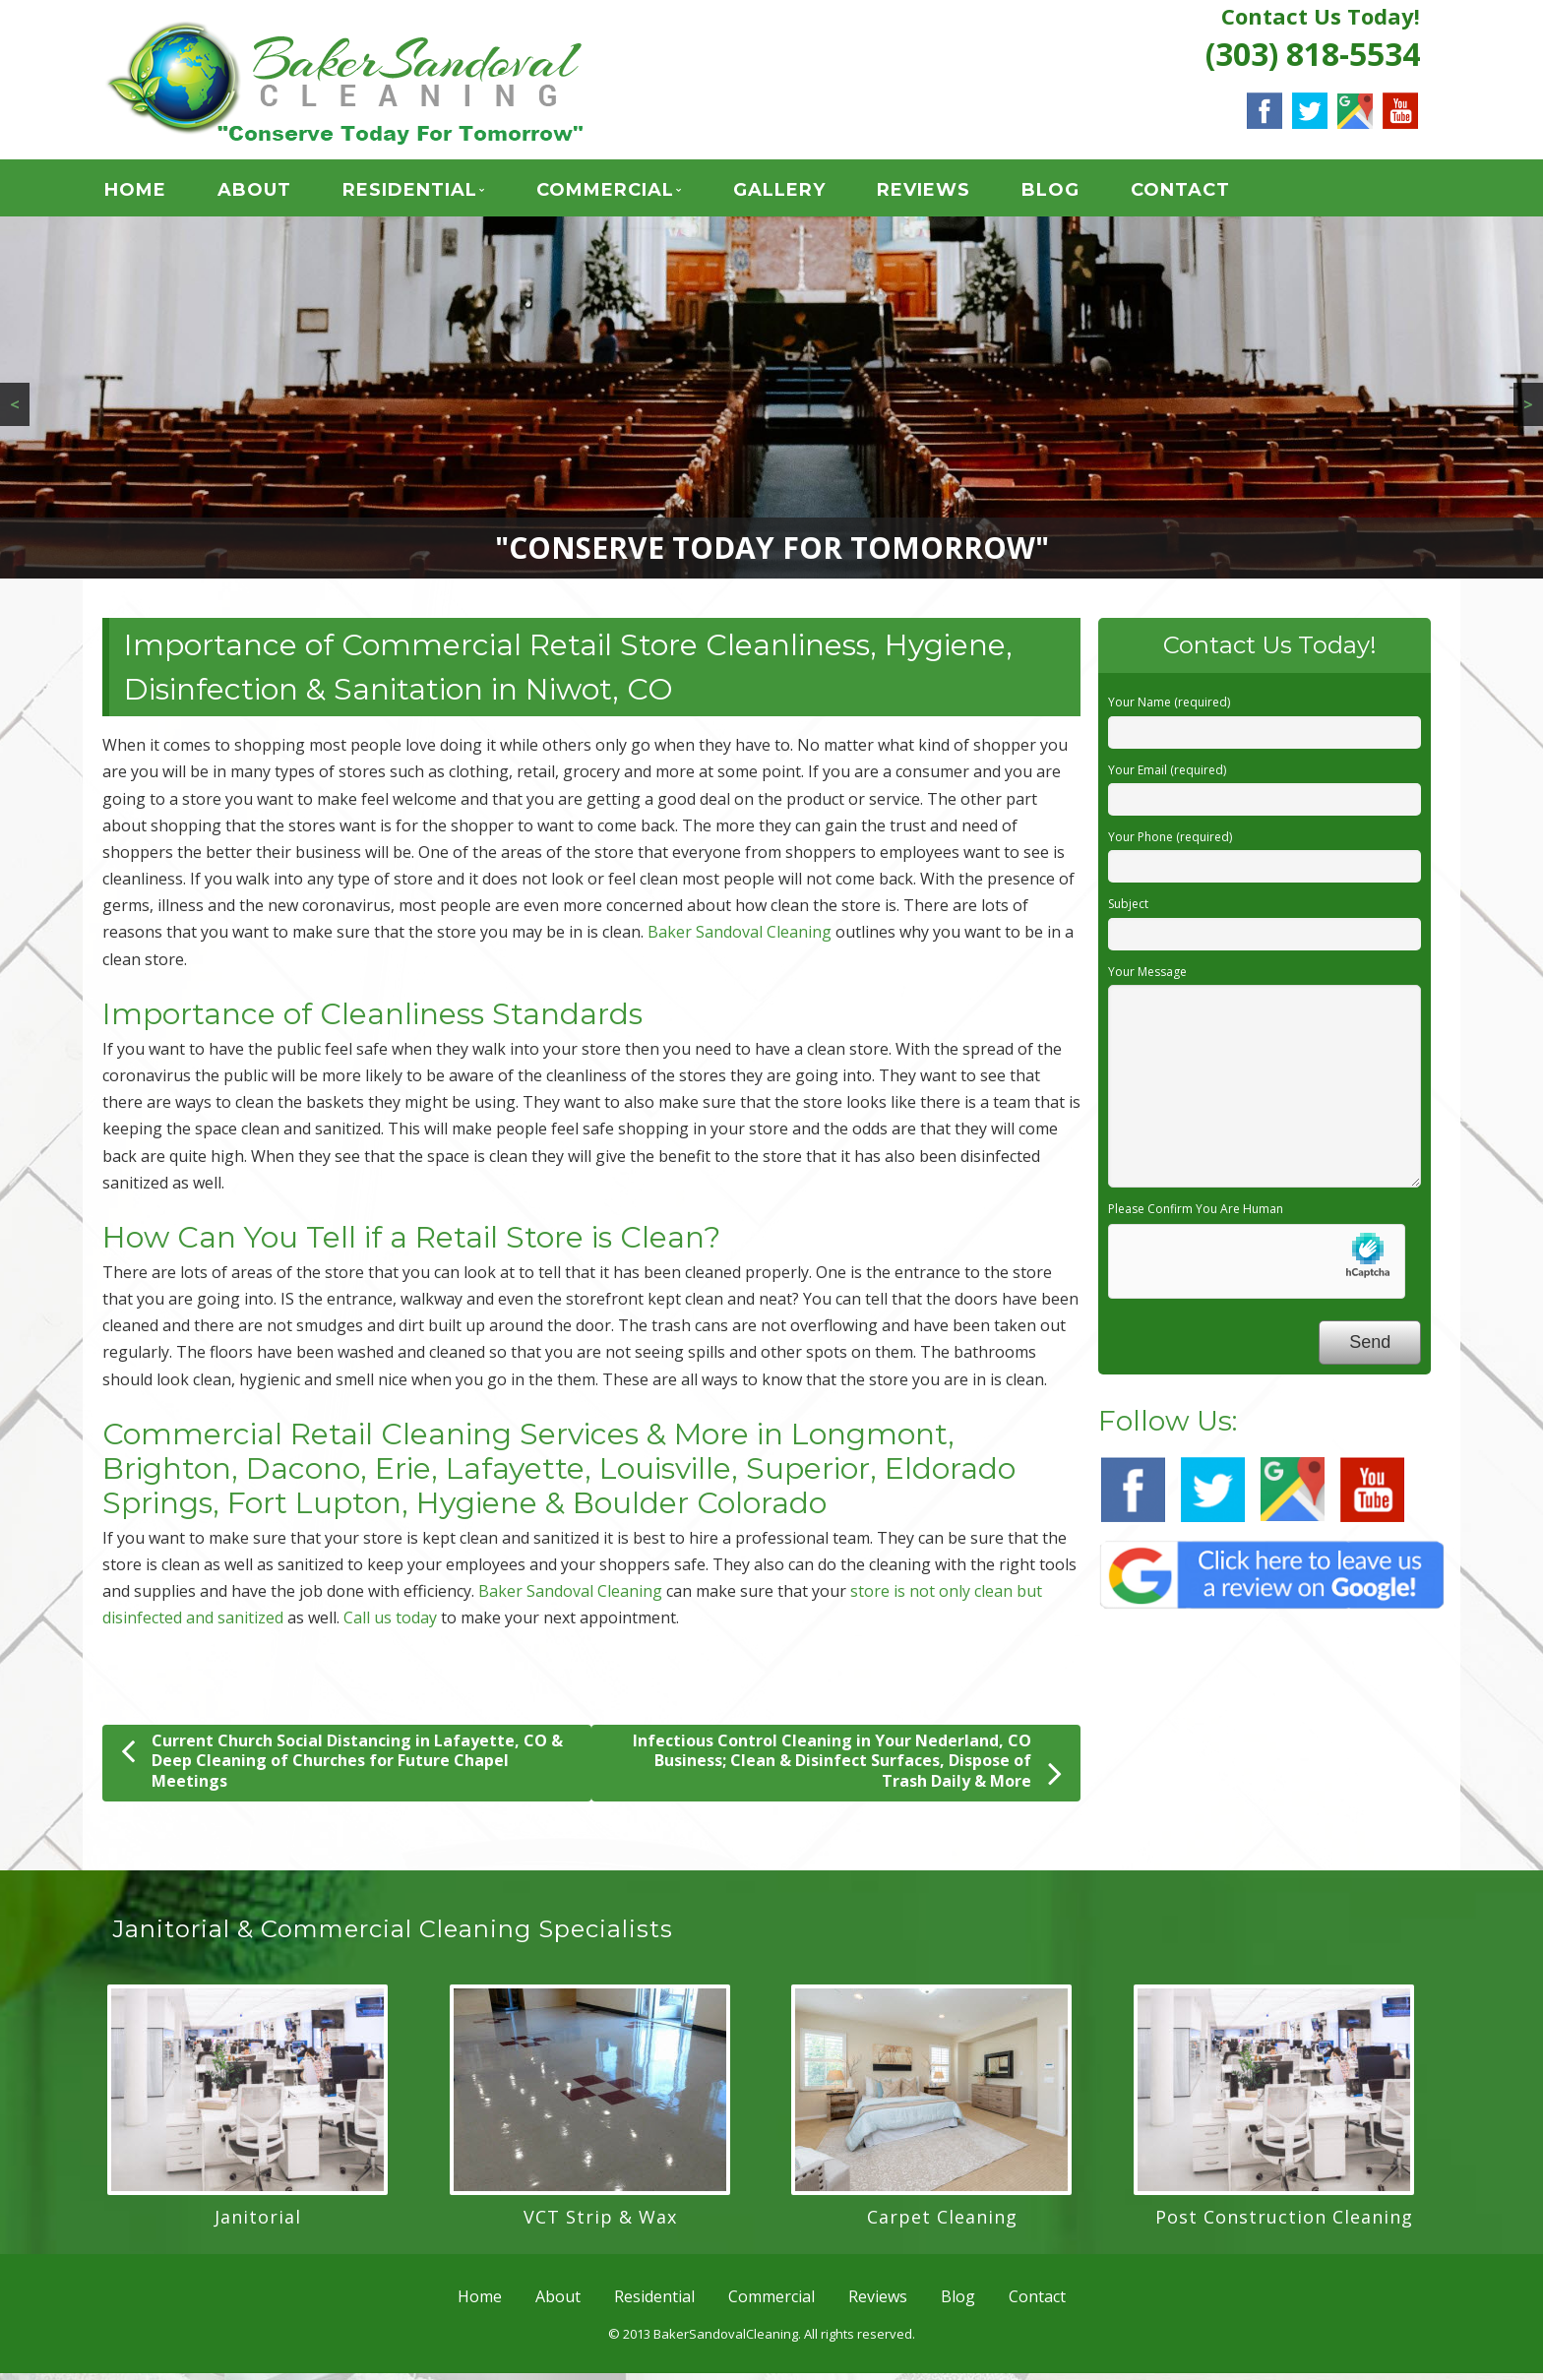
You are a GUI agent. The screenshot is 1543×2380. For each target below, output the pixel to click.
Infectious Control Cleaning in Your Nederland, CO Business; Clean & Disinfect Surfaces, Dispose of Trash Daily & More (847, 1768)
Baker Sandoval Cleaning (740, 938)
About (254, 193)
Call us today (390, 1624)
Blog (1050, 193)
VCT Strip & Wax (600, 2223)
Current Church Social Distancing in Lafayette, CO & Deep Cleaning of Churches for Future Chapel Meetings (342, 1767)
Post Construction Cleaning (1284, 2223)
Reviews (923, 193)
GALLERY (779, 193)
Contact (1180, 193)
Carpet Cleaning (942, 2223)
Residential (409, 193)
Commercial (605, 193)
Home (135, 193)
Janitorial (258, 2223)
